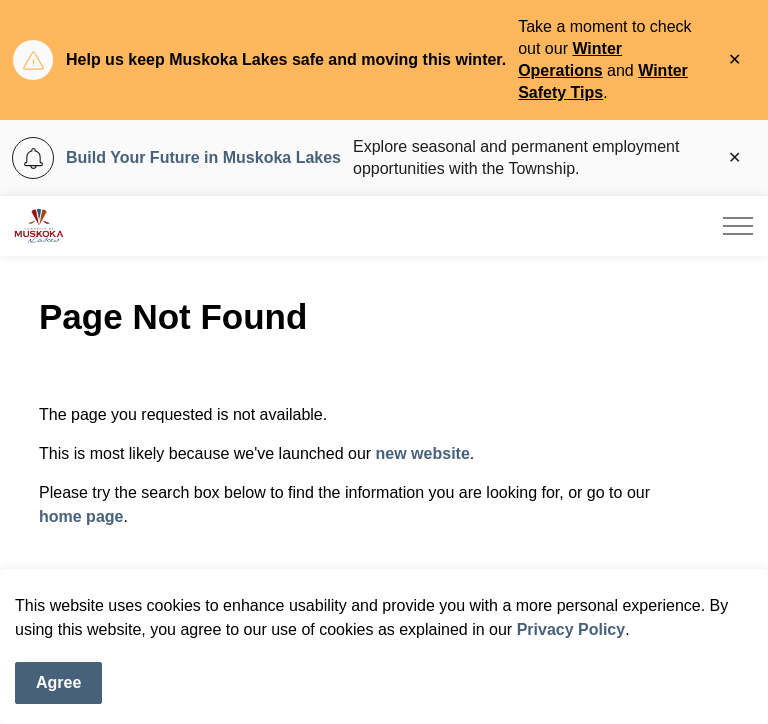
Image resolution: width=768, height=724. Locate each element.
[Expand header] (738, 226)
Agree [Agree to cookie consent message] (58, 683)
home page (81, 516)
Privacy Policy (571, 629)
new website (423, 453)
